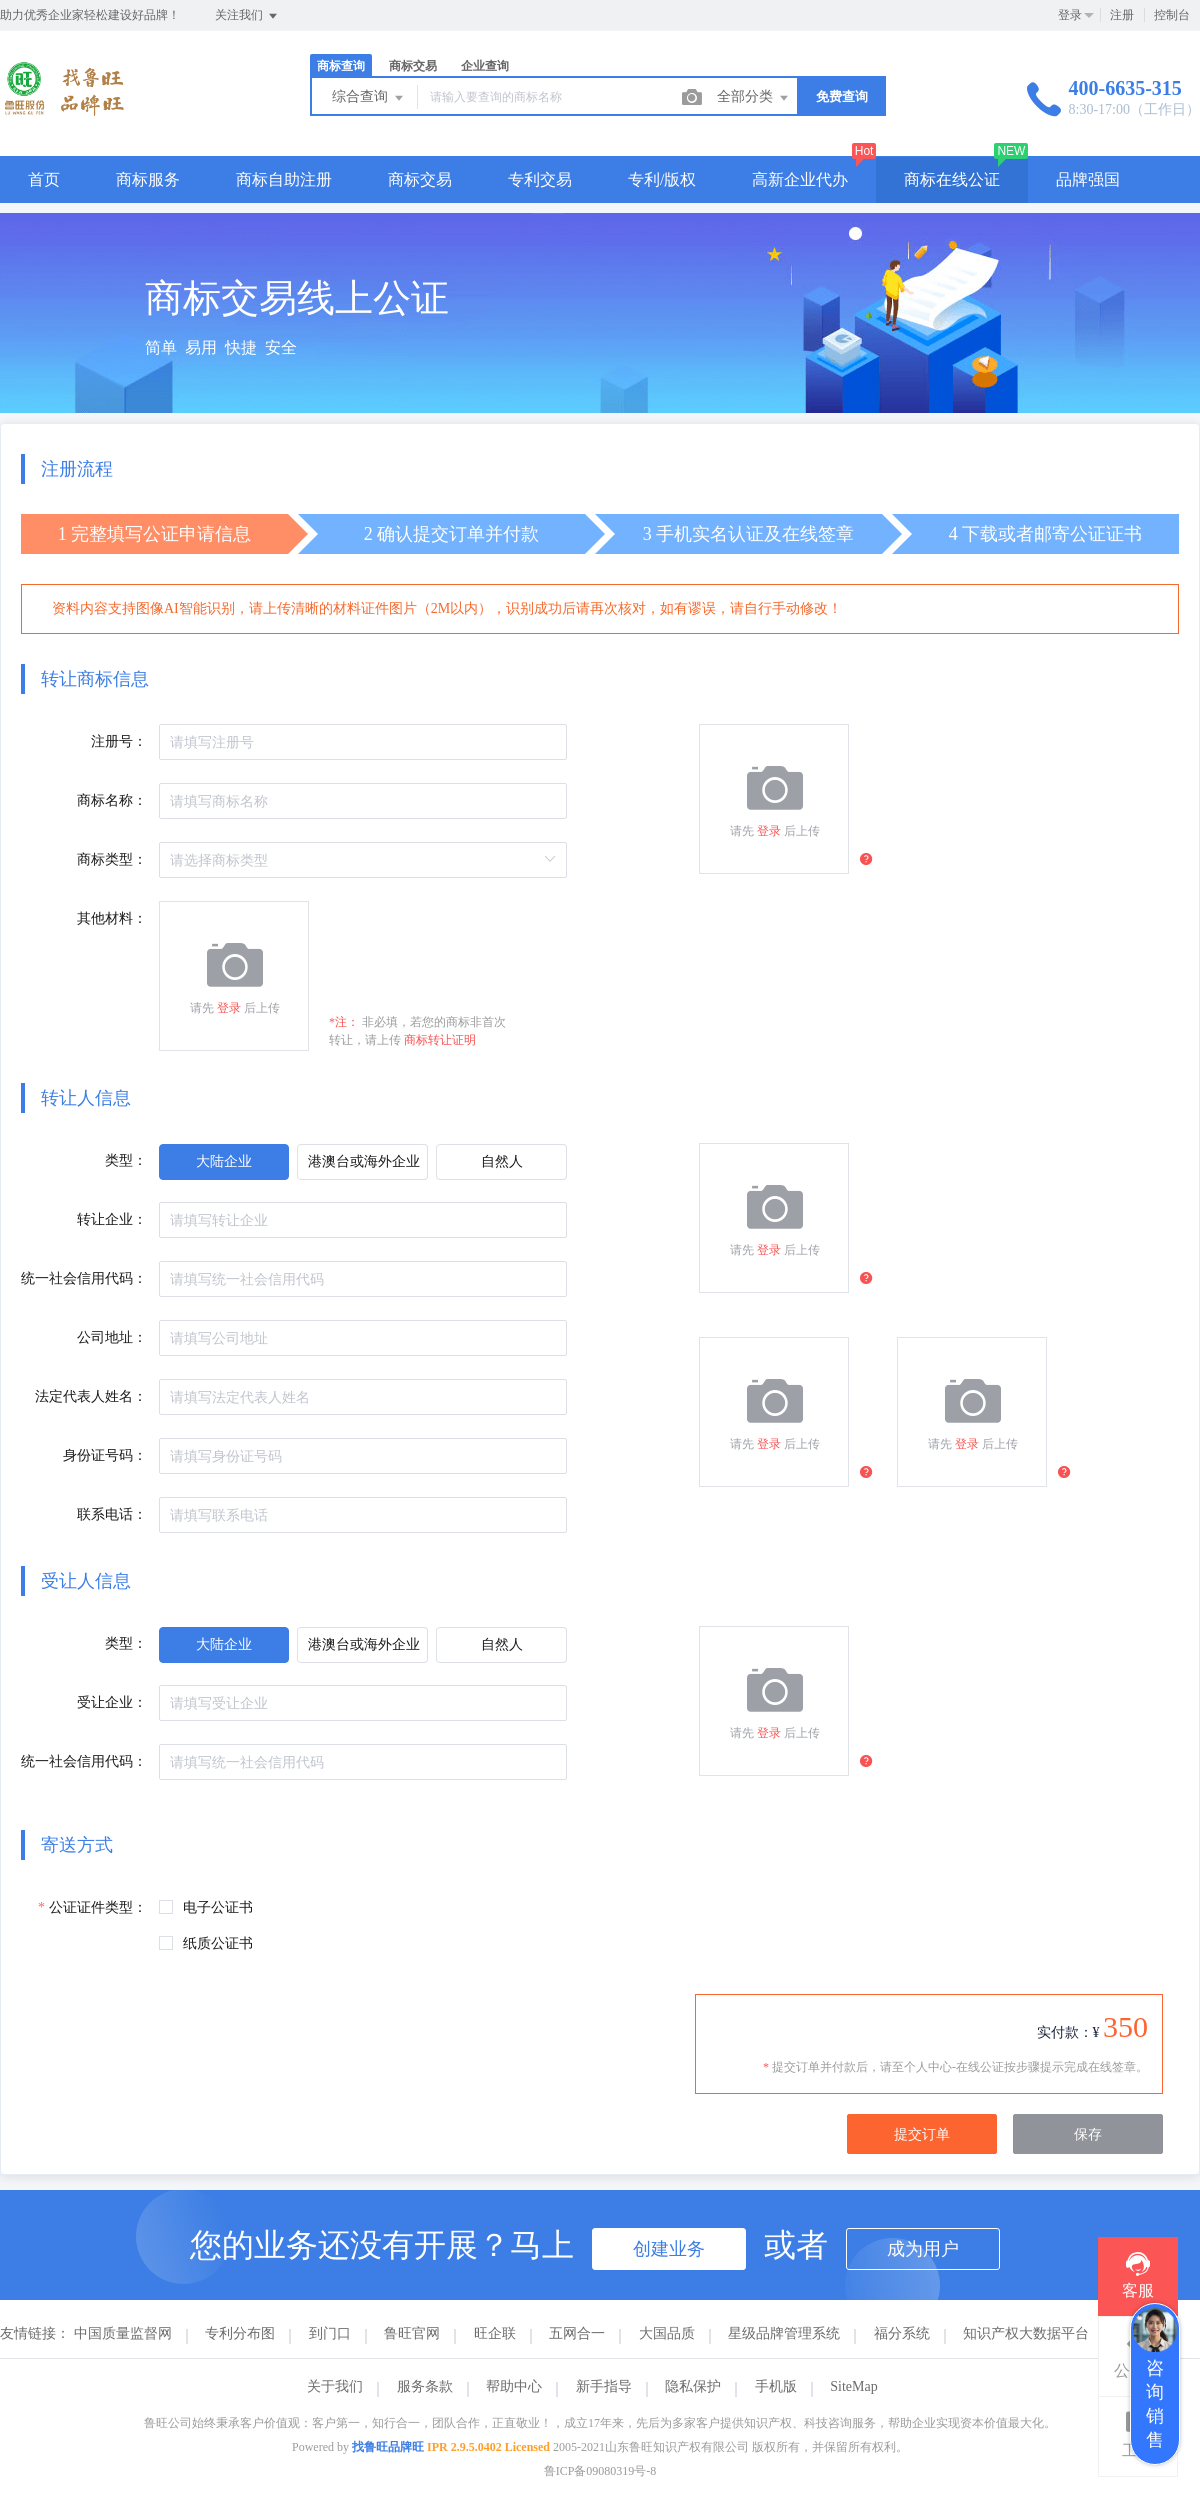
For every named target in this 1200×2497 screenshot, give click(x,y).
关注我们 (247, 16)
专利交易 (540, 179)
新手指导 (604, 2386)
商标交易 (413, 66)
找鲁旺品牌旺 (388, 2447)
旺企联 (495, 2333)
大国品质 (667, 2333)
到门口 (330, 2333)
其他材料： (112, 918)
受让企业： (112, 1702)
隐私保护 (693, 2386)
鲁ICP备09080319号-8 (600, 2471)
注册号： (119, 741)
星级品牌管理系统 (784, 2333)
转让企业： (112, 1219)
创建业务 (669, 2249)
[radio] (224, 1162)
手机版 (776, 2386)
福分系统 (902, 2333)
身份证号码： (105, 1455)
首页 (44, 179)
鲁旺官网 (412, 2333)
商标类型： (112, 859)
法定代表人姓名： (91, 1396)
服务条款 (425, 2386)
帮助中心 (514, 2386)
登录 (1070, 15)
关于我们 (335, 2386)
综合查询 (369, 98)
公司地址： (112, 1337)
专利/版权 (662, 179)
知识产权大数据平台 (1026, 2333)
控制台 (1172, 15)
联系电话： (112, 1514)
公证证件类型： (98, 1907)
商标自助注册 (284, 179)
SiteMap (853, 2386)
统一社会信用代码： (84, 1278)
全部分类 (754, 98)
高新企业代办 (800, 179)
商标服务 (148, 179)
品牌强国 (1088, 179)
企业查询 (485, 66)
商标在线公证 (952, 179)
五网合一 (577, 2333)
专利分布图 (240, 2333)
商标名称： (112, 800)
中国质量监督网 (123, 2333)
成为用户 (923, 2249)
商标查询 (341, 66)
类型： (126, 1160)
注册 (1122, 15)
